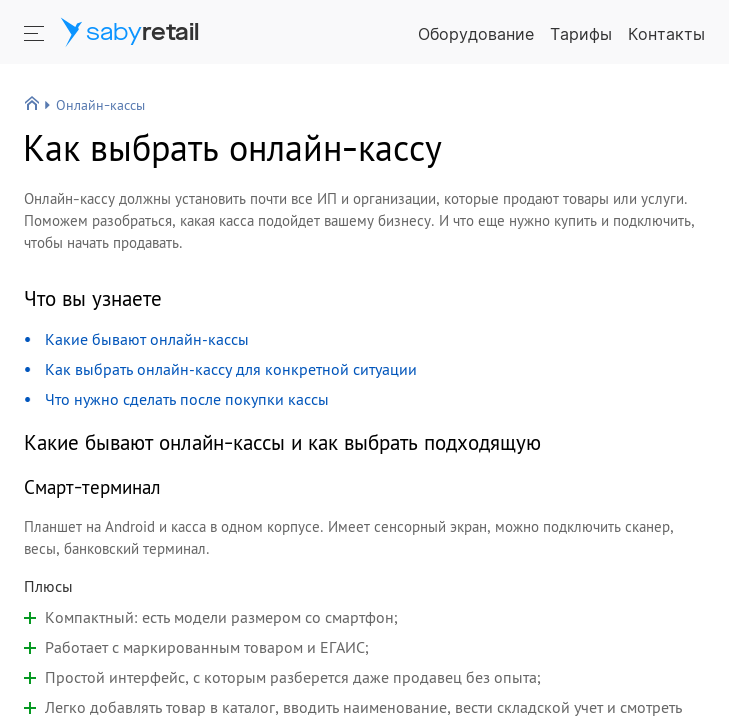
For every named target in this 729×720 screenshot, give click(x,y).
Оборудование (476, 34)
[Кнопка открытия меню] (36, 32)
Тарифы (581, 34)
